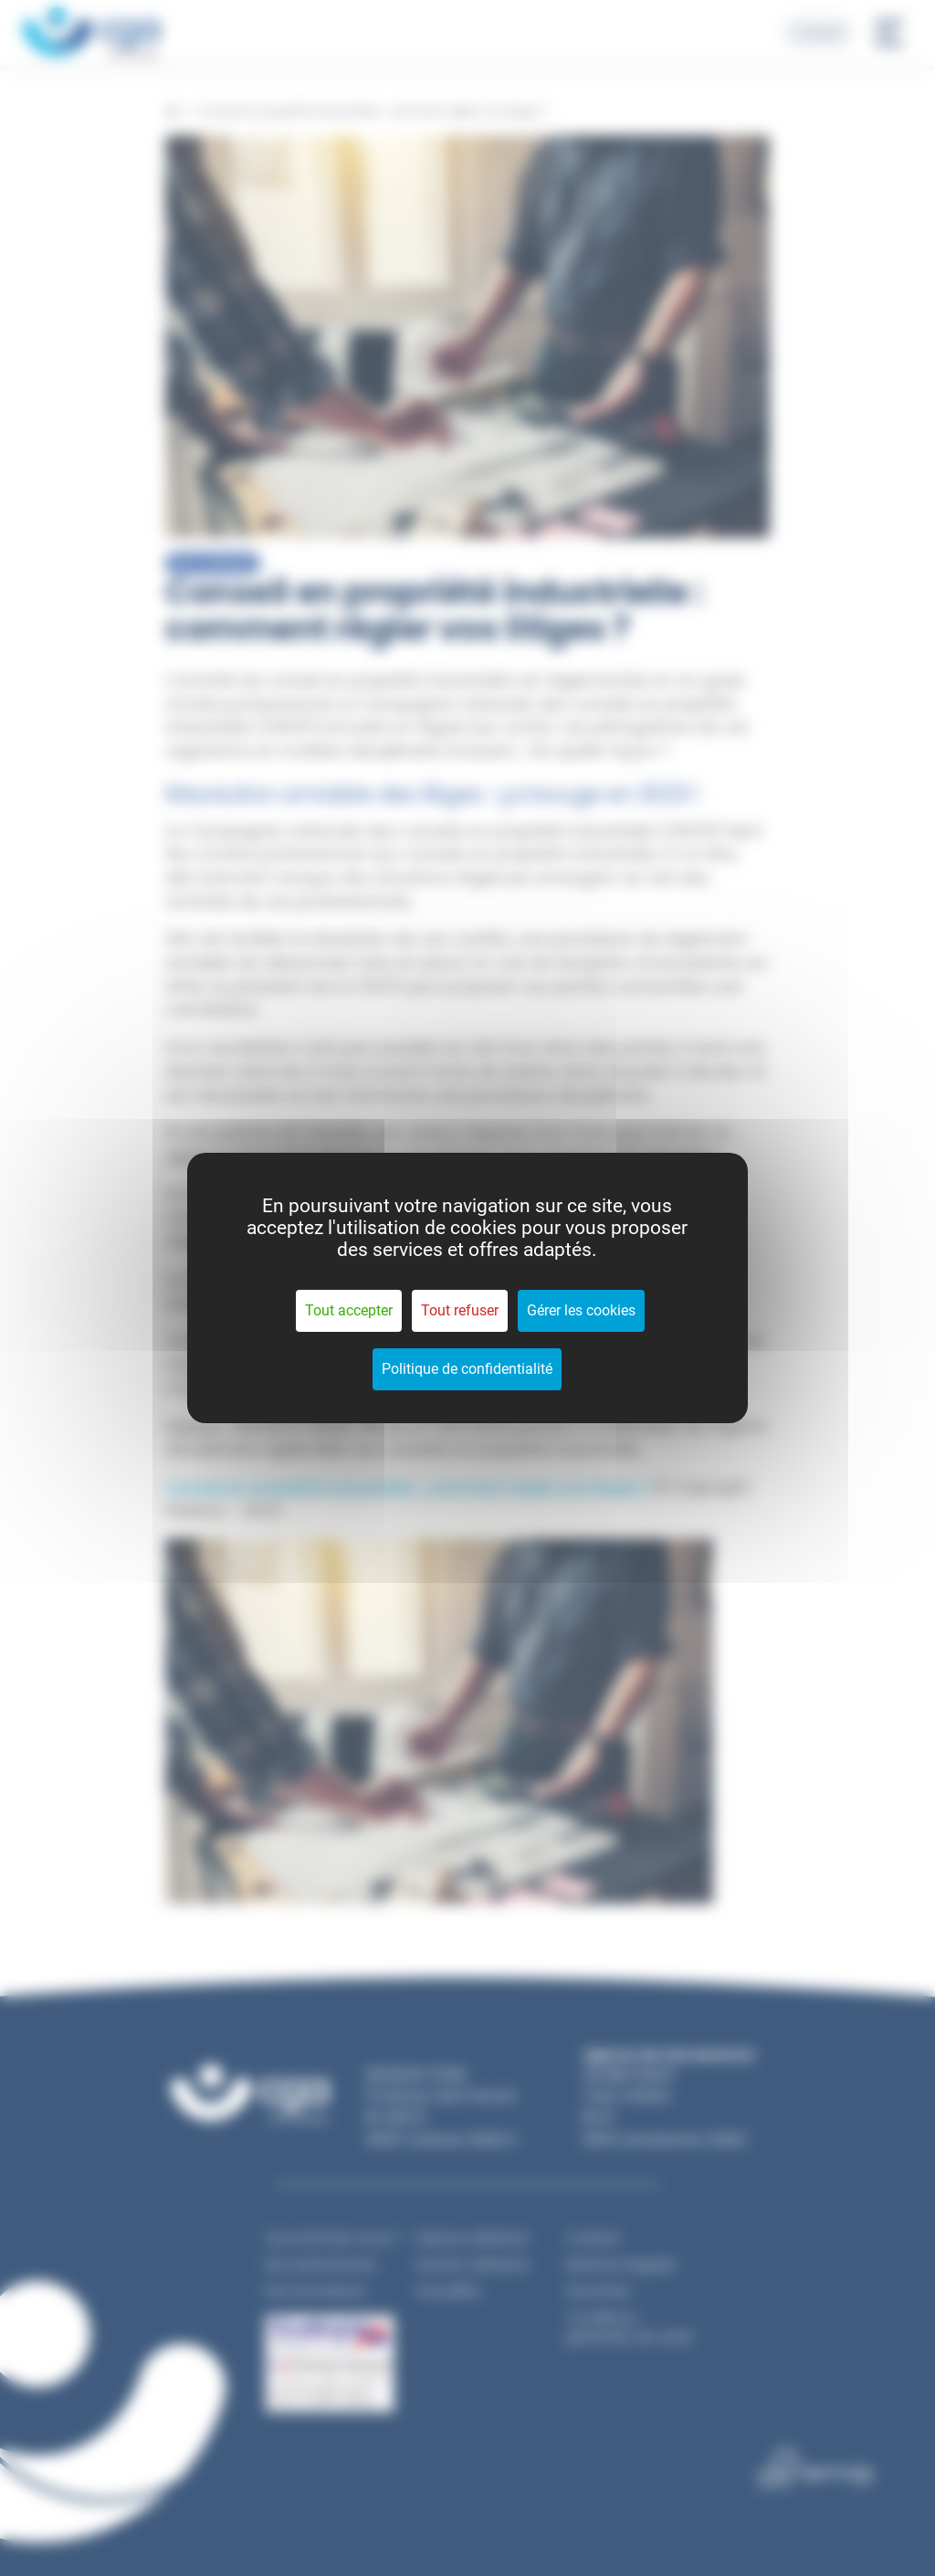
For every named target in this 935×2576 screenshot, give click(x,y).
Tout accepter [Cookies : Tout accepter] (349, 1310)
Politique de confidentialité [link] (467, 1369)
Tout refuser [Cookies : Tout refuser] (460, 1310)
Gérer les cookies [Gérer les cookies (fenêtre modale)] (581, 1310)
